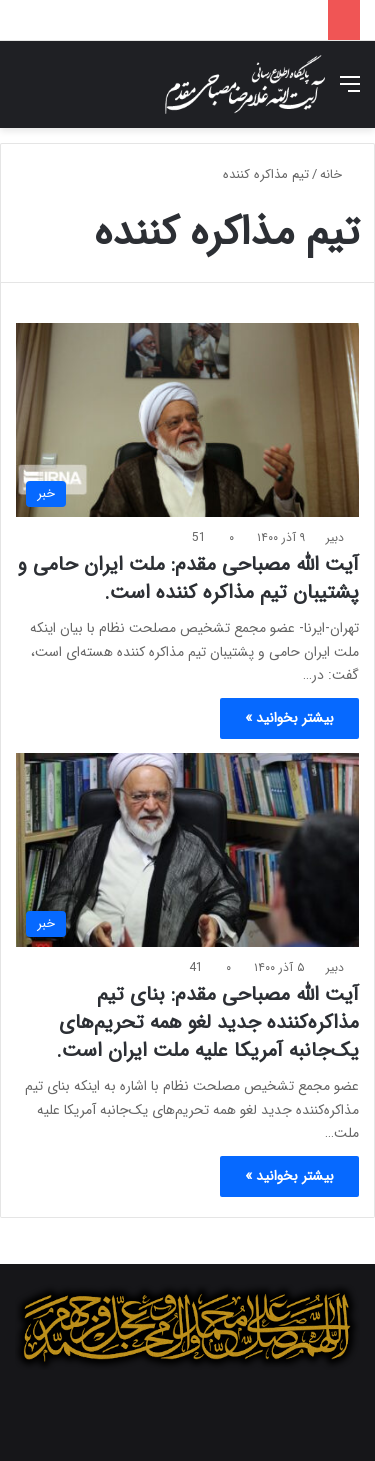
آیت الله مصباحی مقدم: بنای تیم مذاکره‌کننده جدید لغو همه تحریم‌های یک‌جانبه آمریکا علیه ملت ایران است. (207, 1022)
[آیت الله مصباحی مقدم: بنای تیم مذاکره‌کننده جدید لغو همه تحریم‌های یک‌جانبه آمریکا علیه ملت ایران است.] (187, 849)
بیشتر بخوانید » (289, 718)
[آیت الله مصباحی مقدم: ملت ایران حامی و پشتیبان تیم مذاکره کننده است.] (187, 419)
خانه (339, 174)
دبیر (335, 537)
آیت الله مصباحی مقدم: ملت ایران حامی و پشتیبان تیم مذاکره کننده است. (188, 578)
